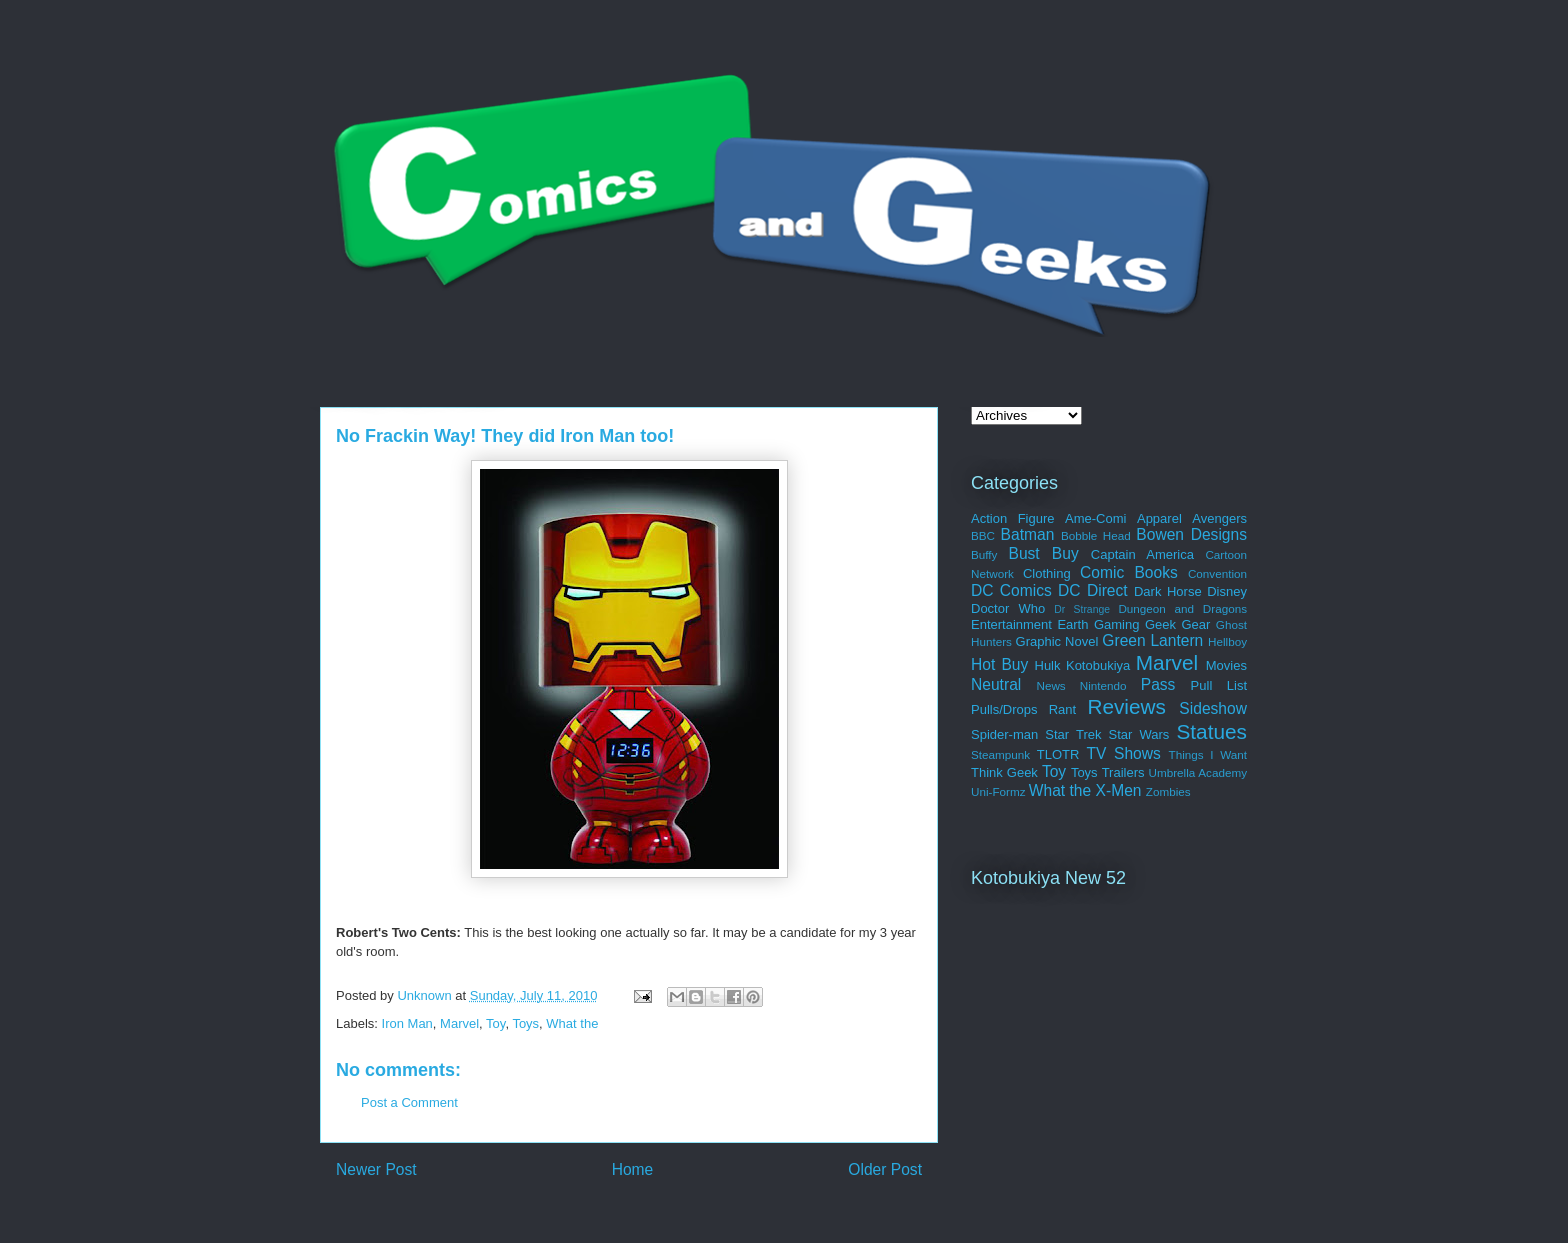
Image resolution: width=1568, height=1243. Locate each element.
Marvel (459, 1023)
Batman (1028, 534)
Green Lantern (1152, 640)
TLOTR (1058, 754)
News (1050, 685)
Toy (495, 1023)
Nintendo (1103, 685)
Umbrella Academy (1198, 772)
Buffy (984, 554)
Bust (1023, 553)
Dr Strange (1082, 609)
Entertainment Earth (1029, 624)
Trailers (1123, 772)
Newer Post (376, 1169)
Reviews (1126, 706)
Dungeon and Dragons (1182, 608)
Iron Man (407, 1023)
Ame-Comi (1095, 518)
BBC (983, 535)
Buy (1065, 553)
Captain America (1142, 554)
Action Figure (1013, 518)
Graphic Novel (1057, 641)
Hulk (1048, 665)
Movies (1226, 665)
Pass (1158, 684)
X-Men (1119, 790)
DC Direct (1093, 590)
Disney (1227, 591)
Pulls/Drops (1004, 709)
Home (633, 1169)
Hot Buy (999, 664)
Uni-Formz (998, 791)
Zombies (1168, 791)
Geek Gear (1177, 624)
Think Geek (1004, 772)
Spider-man (1004, 734)
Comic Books (1129, 572)
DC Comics (1011, 590)
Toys (525, 1023)
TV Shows (1123, 753)
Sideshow (1213, 708)
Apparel (1159, 518)
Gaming (1117, 624)
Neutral (996, 684)
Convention (1217, 573)
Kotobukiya (1098, 665)
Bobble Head (1096, 535)
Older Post (885, 1169)
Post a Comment (409, 1102)
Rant (1062, 709)
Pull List (1219, 685)
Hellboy (1227, 641)
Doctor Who (1008, 608)
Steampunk (1000, 754)
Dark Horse (1168, 591)
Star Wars (1139, 734)
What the (572, 1023)
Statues (1211, 731)
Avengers (1219, 518)
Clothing (1047, 573)
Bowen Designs (1191, 534)
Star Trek (1073, 734)
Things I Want (1208, 754)
